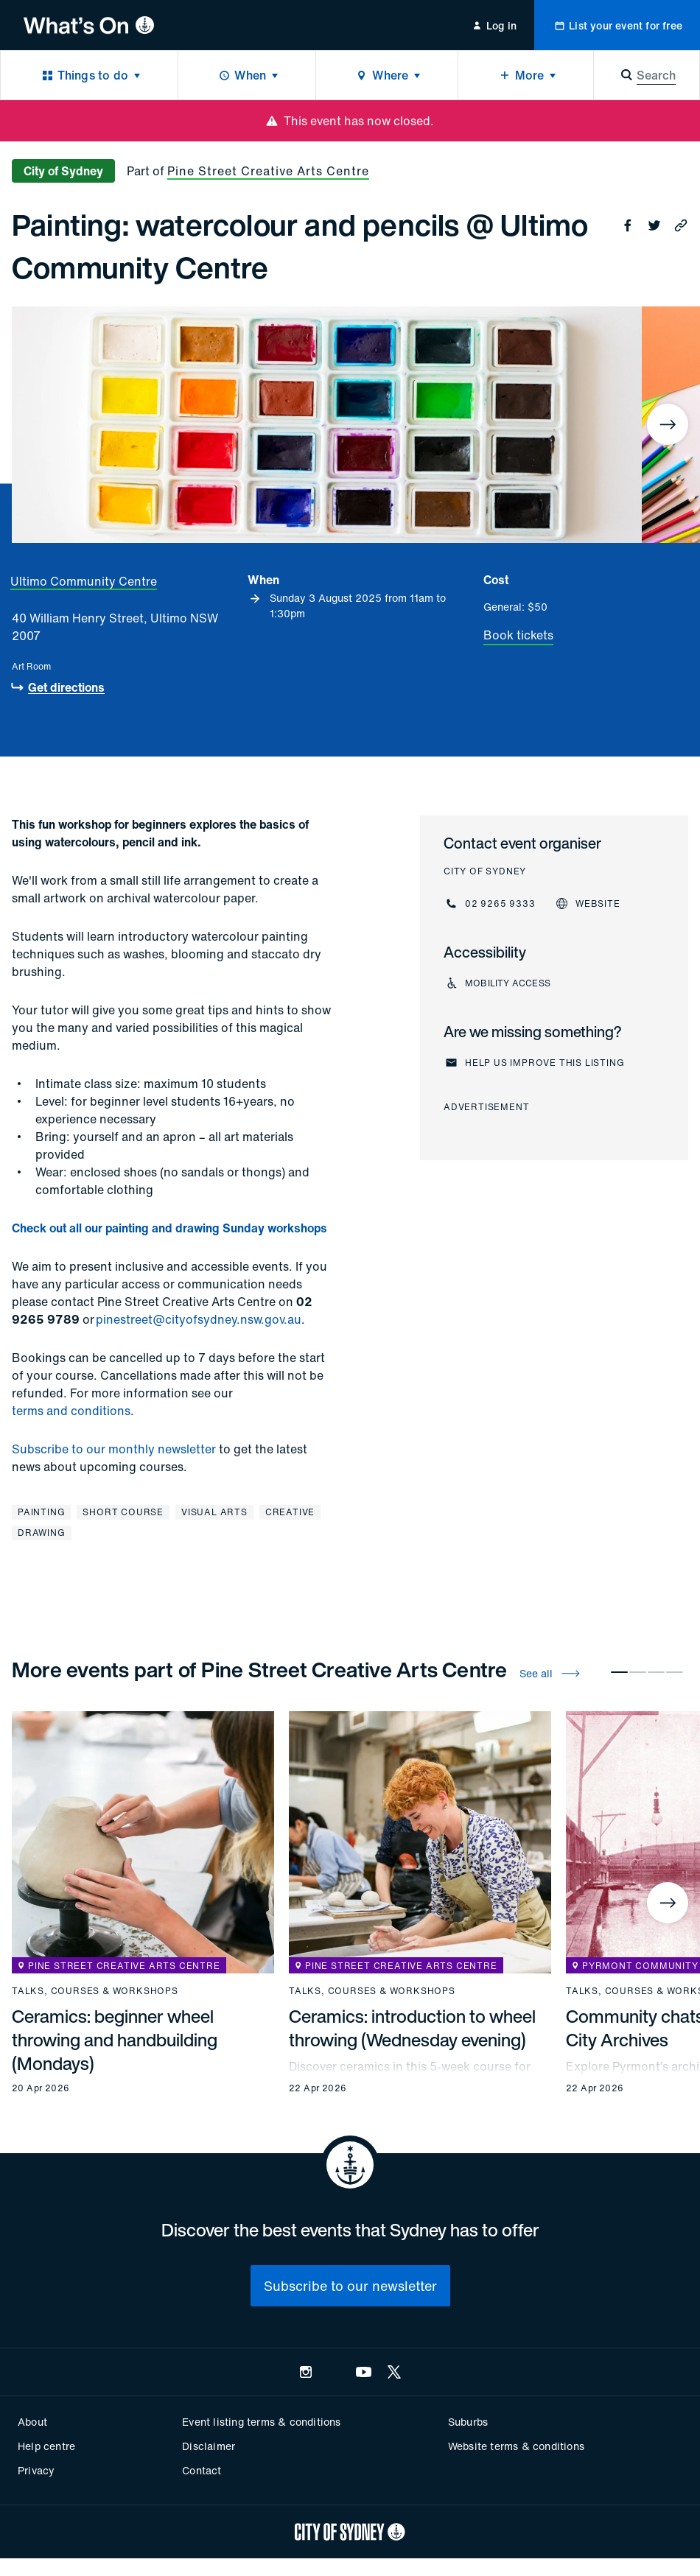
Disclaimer (208, 2446)
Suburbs (468, 2421)
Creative (290, 1512)
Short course (123, 1512)
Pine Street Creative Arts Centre (268, 171)
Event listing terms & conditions (261, 2421)
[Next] (667, 424)
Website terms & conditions (516, 2446)
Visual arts (214, 1512)
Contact (201, 2470)
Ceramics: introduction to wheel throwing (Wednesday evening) (412, 2028)
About (32, 2421)
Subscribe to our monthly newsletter (114, 1449)
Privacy (36, 2470)
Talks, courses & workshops (95, 1991)
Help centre (46, 2446)
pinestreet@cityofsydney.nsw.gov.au (198, 1319)
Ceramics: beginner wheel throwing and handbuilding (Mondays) (114, 2040)
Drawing (42, 1532)
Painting (41, 1512)
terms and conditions (71, 1410)
